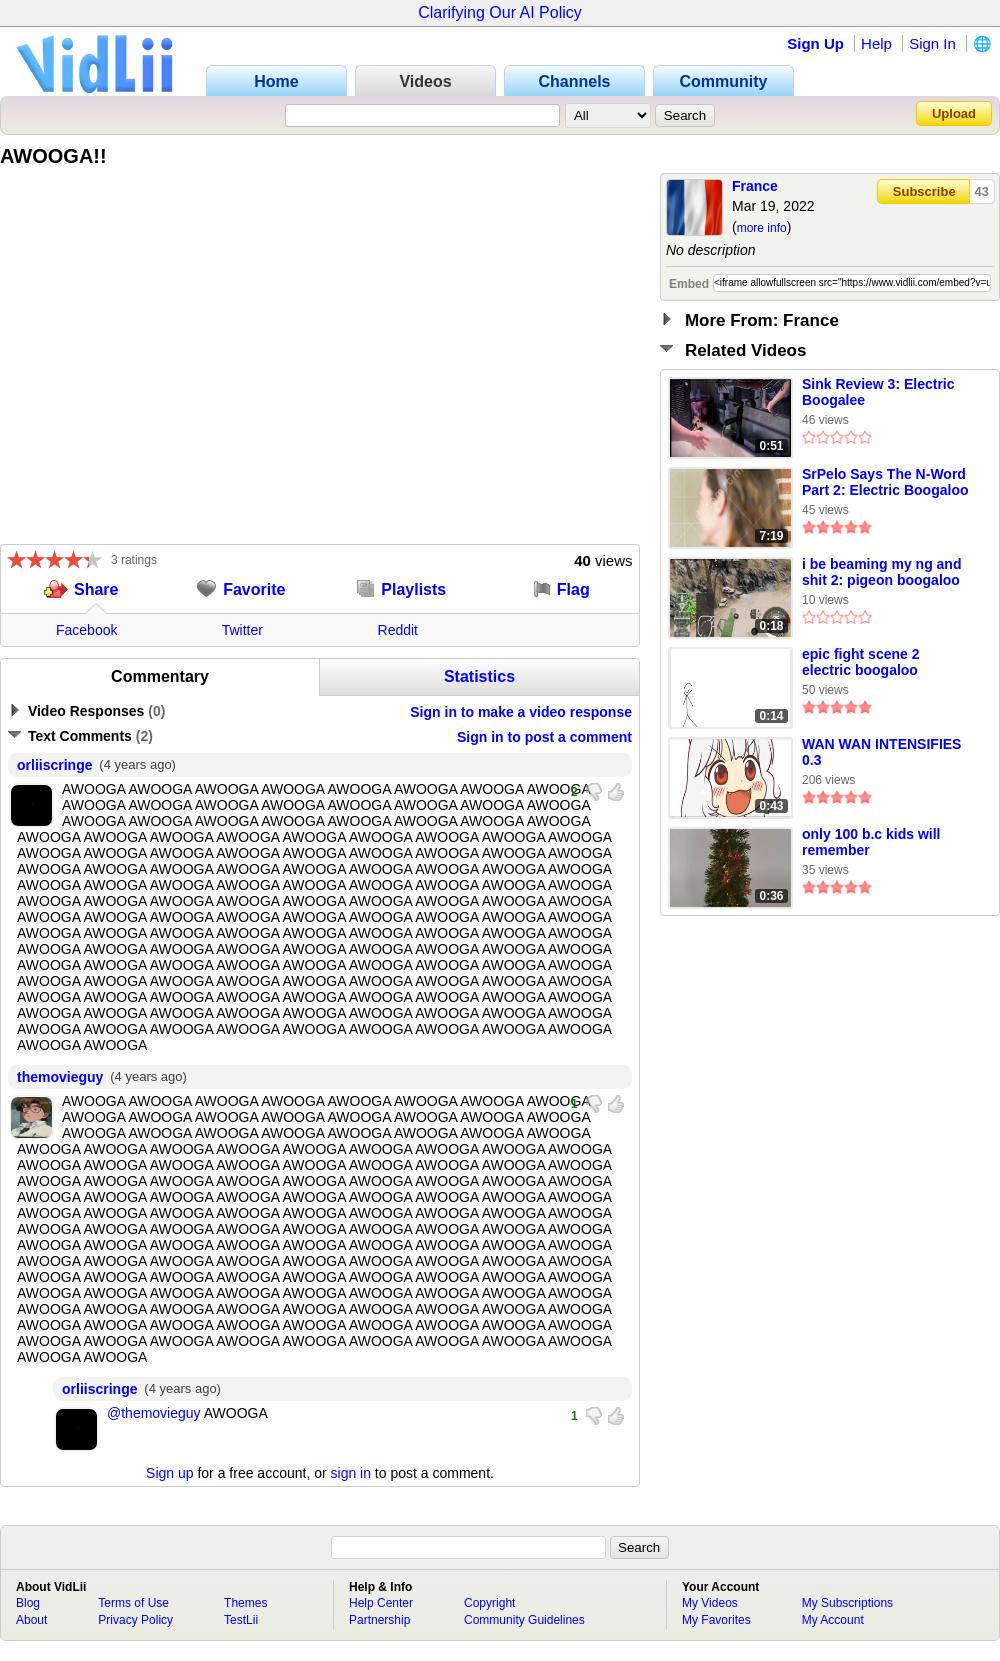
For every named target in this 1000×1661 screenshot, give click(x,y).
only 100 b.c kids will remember (871, 842)
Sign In (932, 43)
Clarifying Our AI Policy (500, 12)
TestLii (241, 1620)
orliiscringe (54, 765)
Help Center (381, 1603)
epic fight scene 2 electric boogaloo (860, 662)
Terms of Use (133, 1603)
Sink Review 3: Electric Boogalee (878, 392)
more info (762, 228)
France (755, 186)
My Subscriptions (847, 1603)
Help (876, 43)
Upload (954, 113)
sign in (351, 1473)
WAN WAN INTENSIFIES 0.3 (881, 752)
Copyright (489, 1603)
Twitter (242, 630)
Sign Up (815, 43)
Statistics (479, 676)
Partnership (379, 1620)
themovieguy (60, 1077)
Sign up (169, 1473)
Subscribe (924, 191)
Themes (245, 1603)
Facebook (86, 630)
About (31, 1620)
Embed (689, 284)
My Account (833, 1620)
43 (982, 191)
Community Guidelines (524, 1620)
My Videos (710, 1603)
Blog (28, 1603)
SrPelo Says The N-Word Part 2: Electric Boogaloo (885, 482)
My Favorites (716, 1620)
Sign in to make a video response (521, 712)
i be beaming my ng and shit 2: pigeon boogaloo (881, 572)
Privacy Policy (135, 1620)
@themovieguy (154, 1413)
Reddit (398, 630)
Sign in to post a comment (544, 737)
